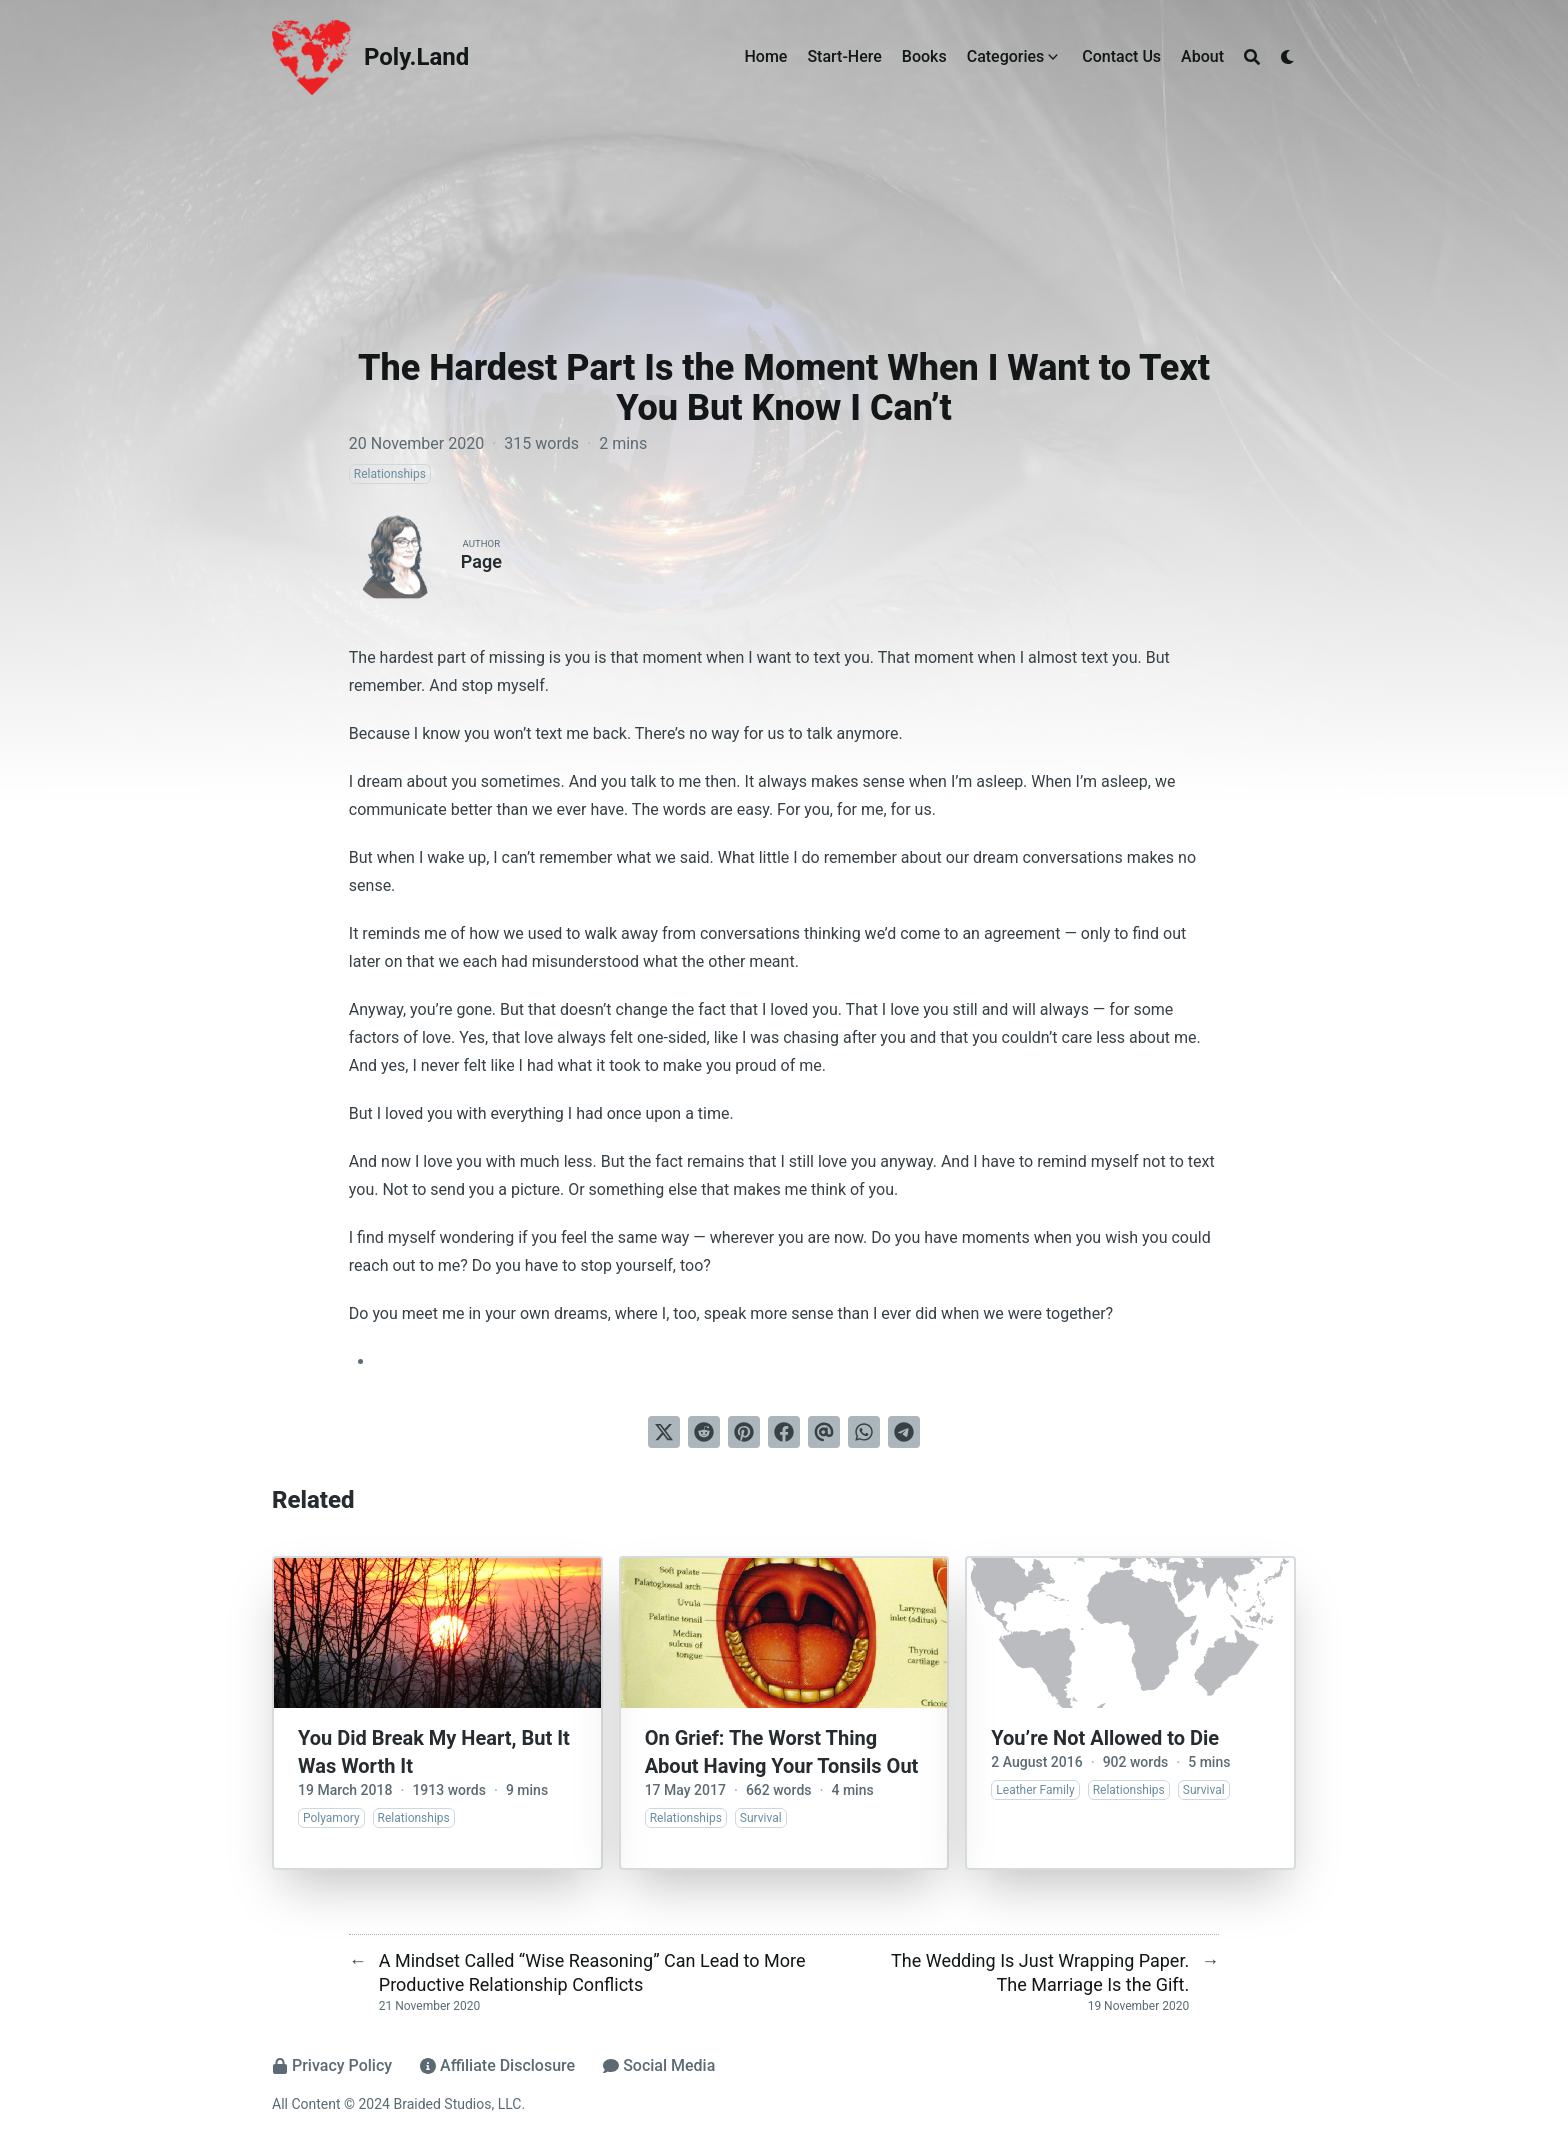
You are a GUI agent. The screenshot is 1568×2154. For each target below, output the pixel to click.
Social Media (659, 2065)
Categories (1006, 56)
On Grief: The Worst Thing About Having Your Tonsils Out (782, 1752)
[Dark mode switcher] (1288, 57)
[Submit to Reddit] (704, 1432)
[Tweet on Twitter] (664, 1432)
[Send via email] (824, 1432)
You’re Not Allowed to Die (1105, 1738)
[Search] (1252, 57)
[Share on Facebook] (784, 1432)
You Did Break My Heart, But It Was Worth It (434, 1752)
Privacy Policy (332, 2065)
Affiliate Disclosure (497, 2065)
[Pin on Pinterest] (744, 1432)
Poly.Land (416, 57)
